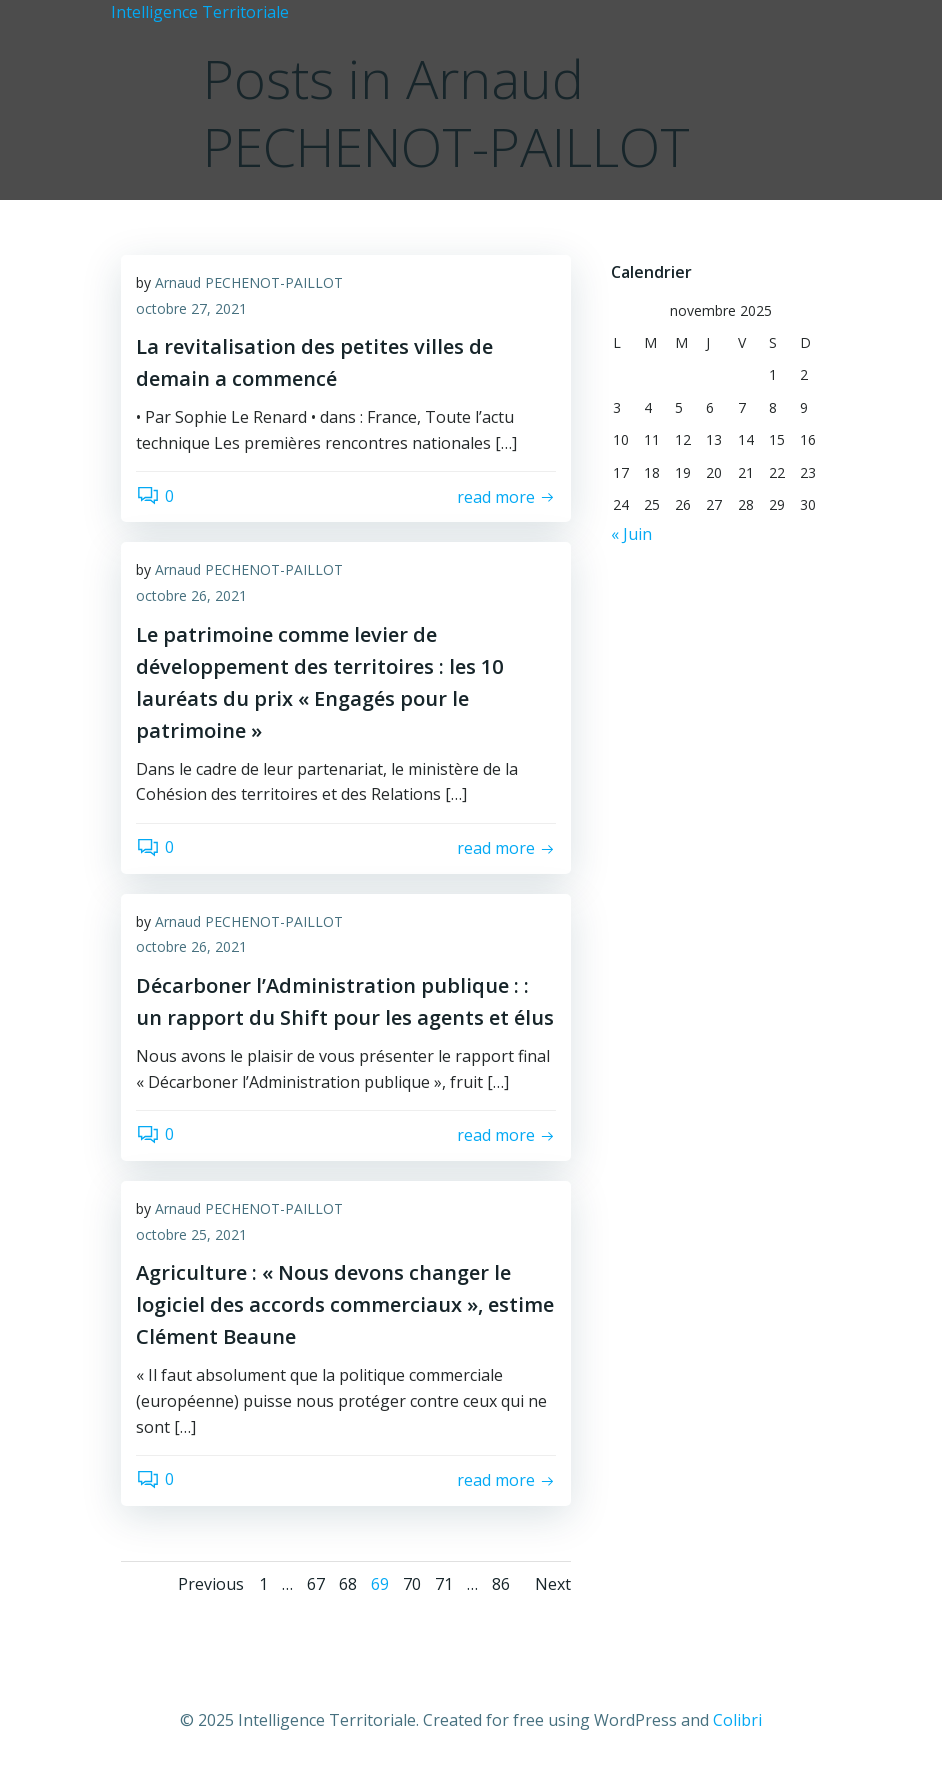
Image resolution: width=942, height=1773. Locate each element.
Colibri (737, 1720)
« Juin (631, 534)
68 (348, 1584)
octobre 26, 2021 (191, 595)
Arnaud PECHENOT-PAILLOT (249, 282)
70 (412, 1584)
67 (316, 1584)
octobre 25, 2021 (191, 1234)
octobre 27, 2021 (191, 308)
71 (444, 1584)
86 (501, 1584)
